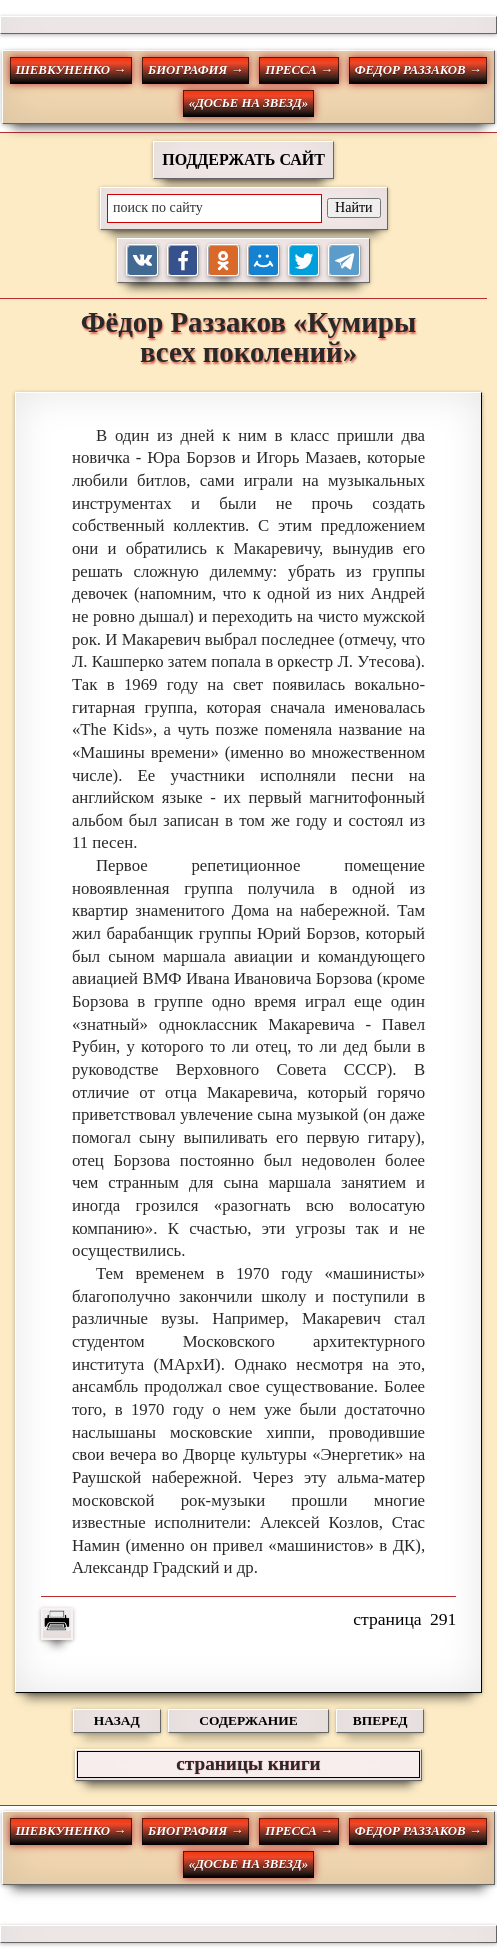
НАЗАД (117, 1720)
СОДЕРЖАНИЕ (248, 1720)
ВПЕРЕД (380, 1720)
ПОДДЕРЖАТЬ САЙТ (243, 159)
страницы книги (248, 1763)
